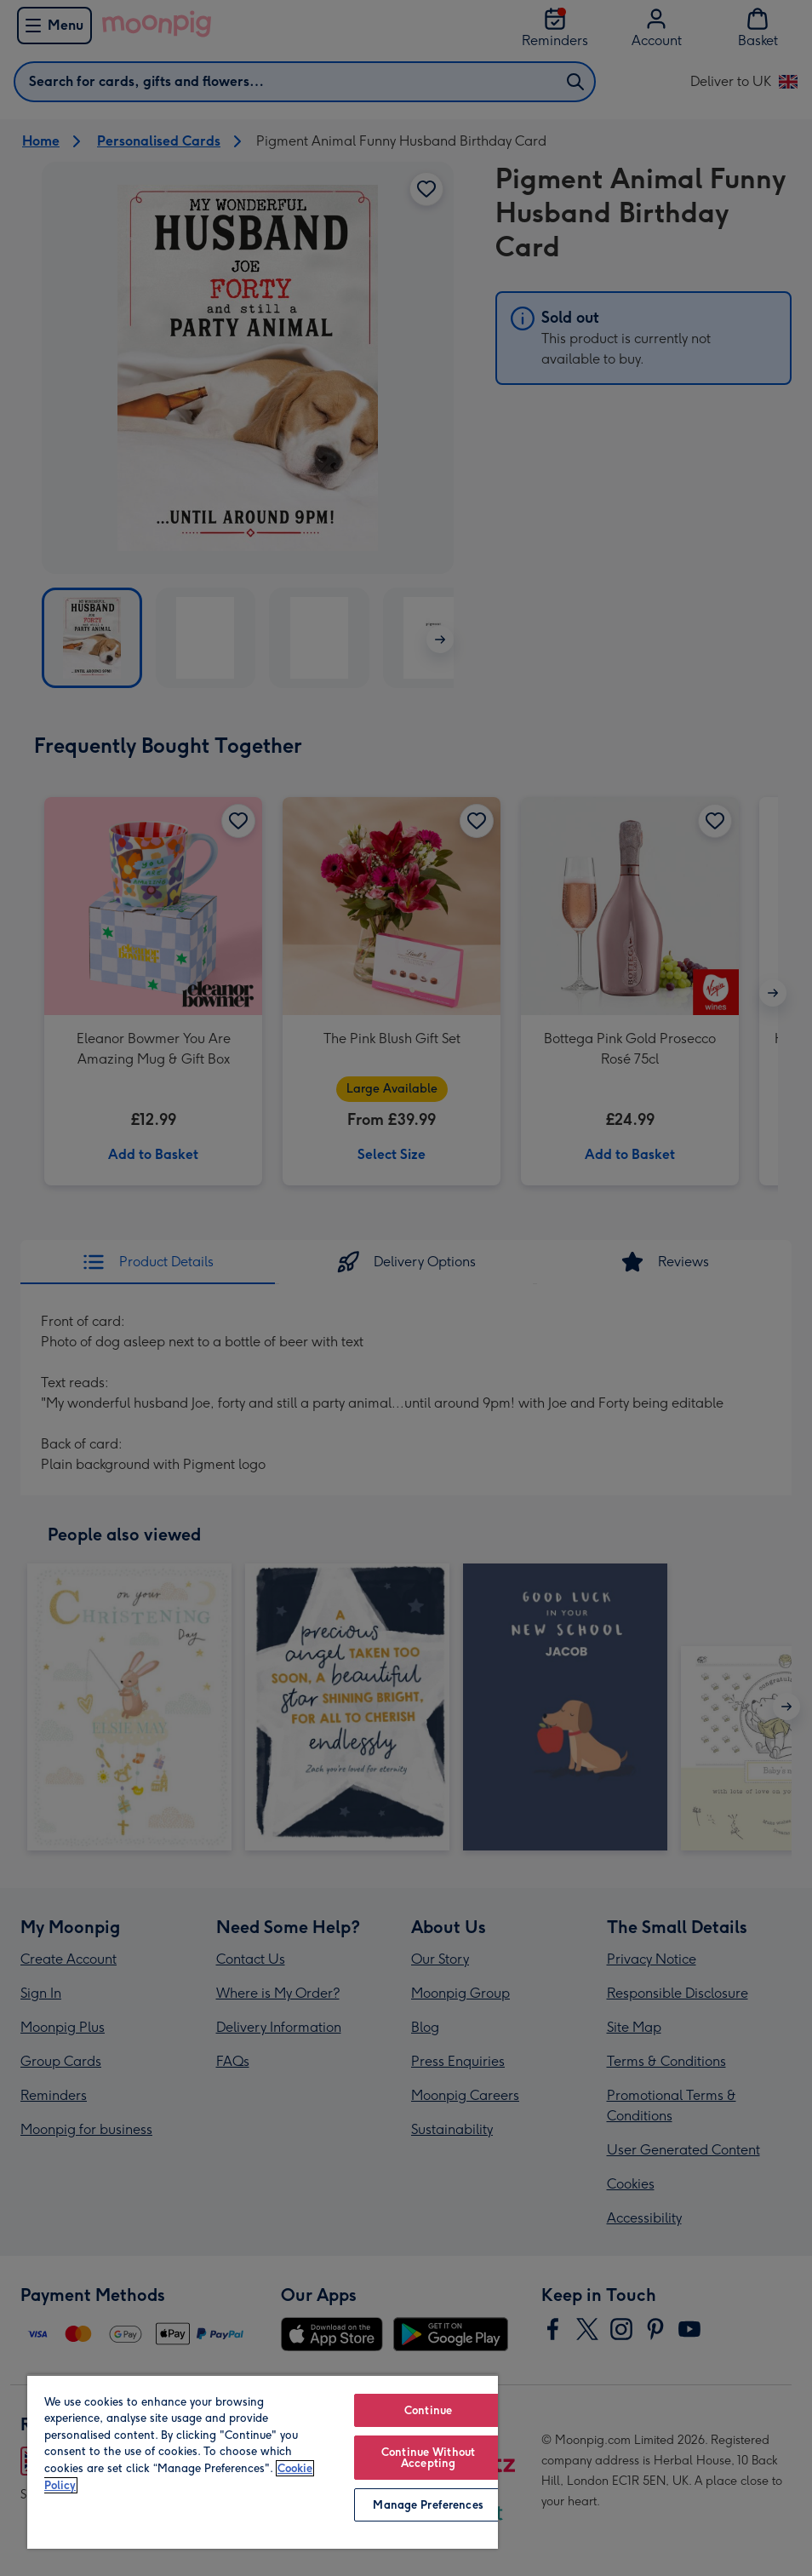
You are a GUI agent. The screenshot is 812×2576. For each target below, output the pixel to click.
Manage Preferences (428, 2505)
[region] (262, 2461)
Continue (428, 2410)
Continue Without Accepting (428, 2458)
